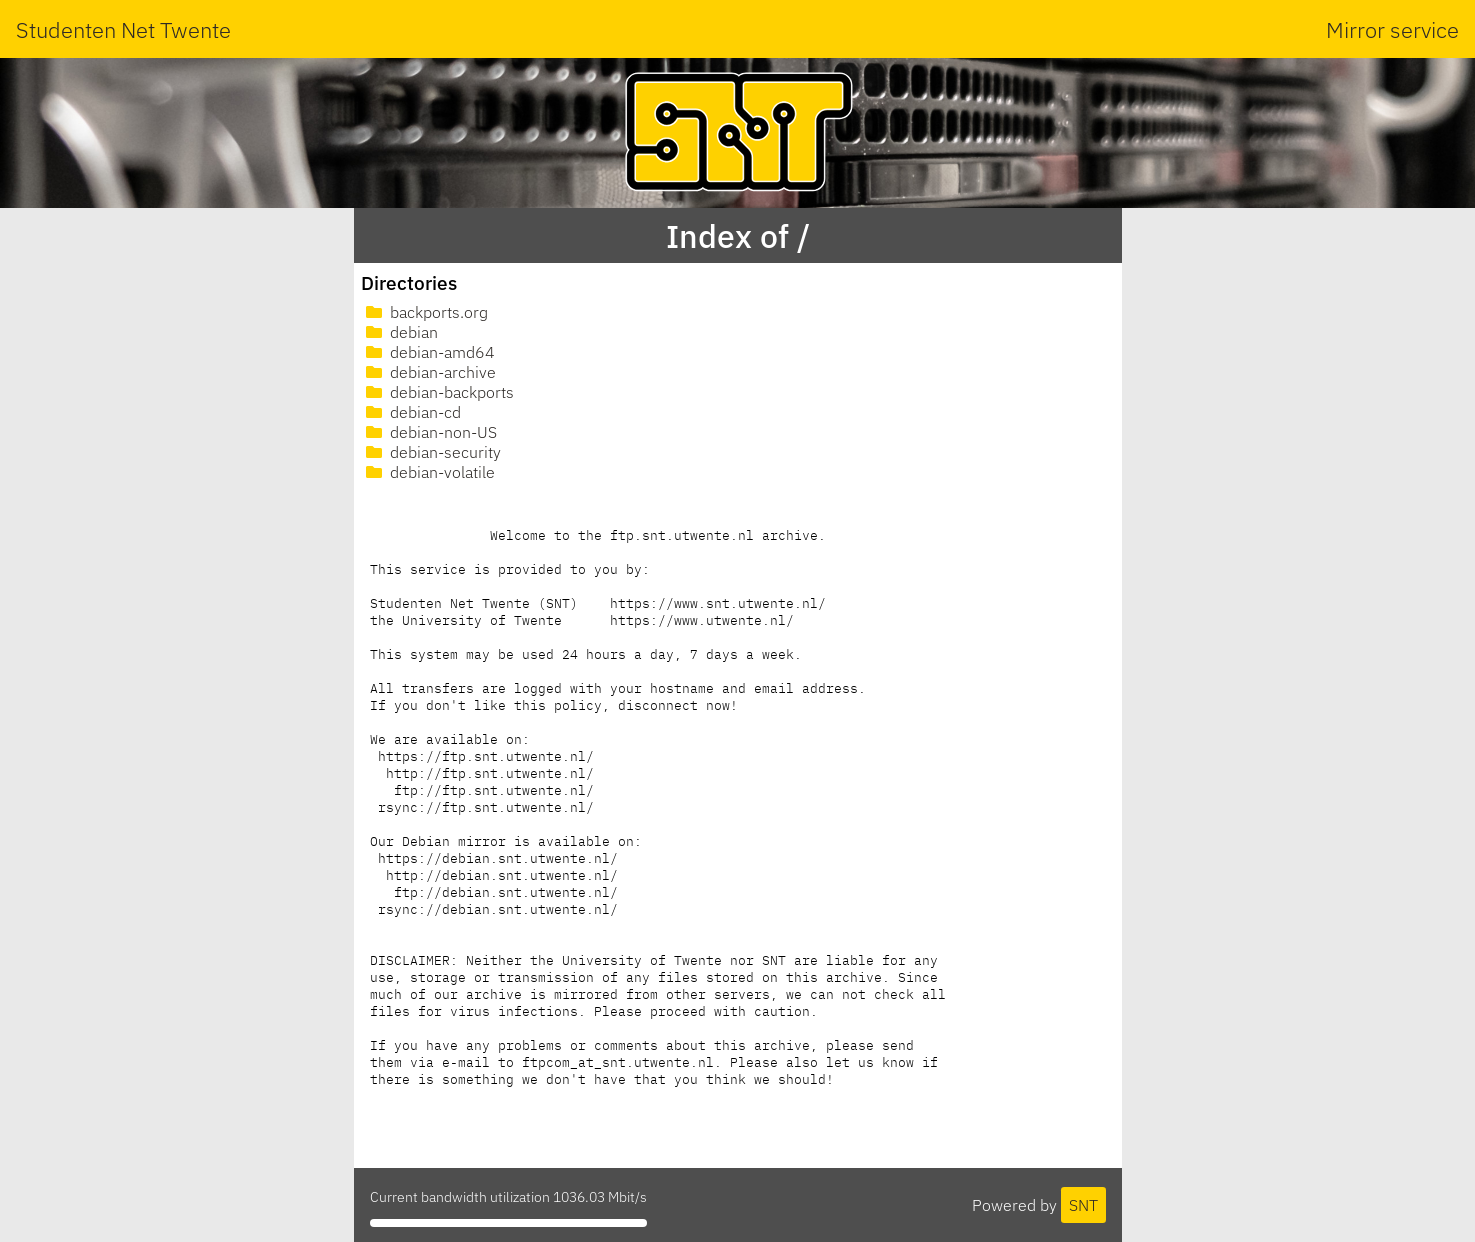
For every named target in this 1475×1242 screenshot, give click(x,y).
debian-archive (429, 372)
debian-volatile (428, 472)
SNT (1083, 1205)
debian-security (431, 452)
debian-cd (411, 412)
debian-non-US (429, 432)
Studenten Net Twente (123, 29)
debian (400, 332)
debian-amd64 (428, 352)
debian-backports (438, 392)
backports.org (425, 312)
